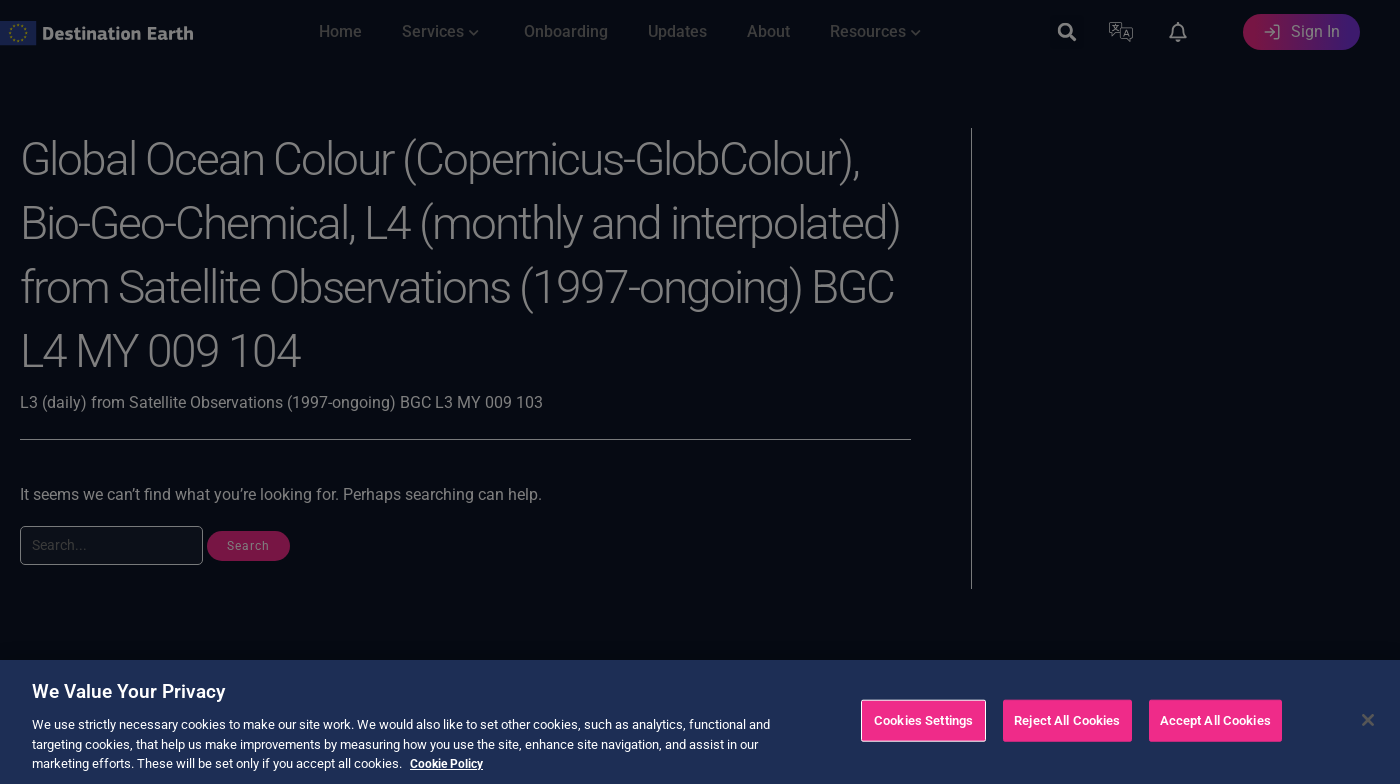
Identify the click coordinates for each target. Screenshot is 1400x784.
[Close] (1368, 743)
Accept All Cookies (1215, 743)
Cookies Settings (923, 743)
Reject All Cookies (1067, 743)
